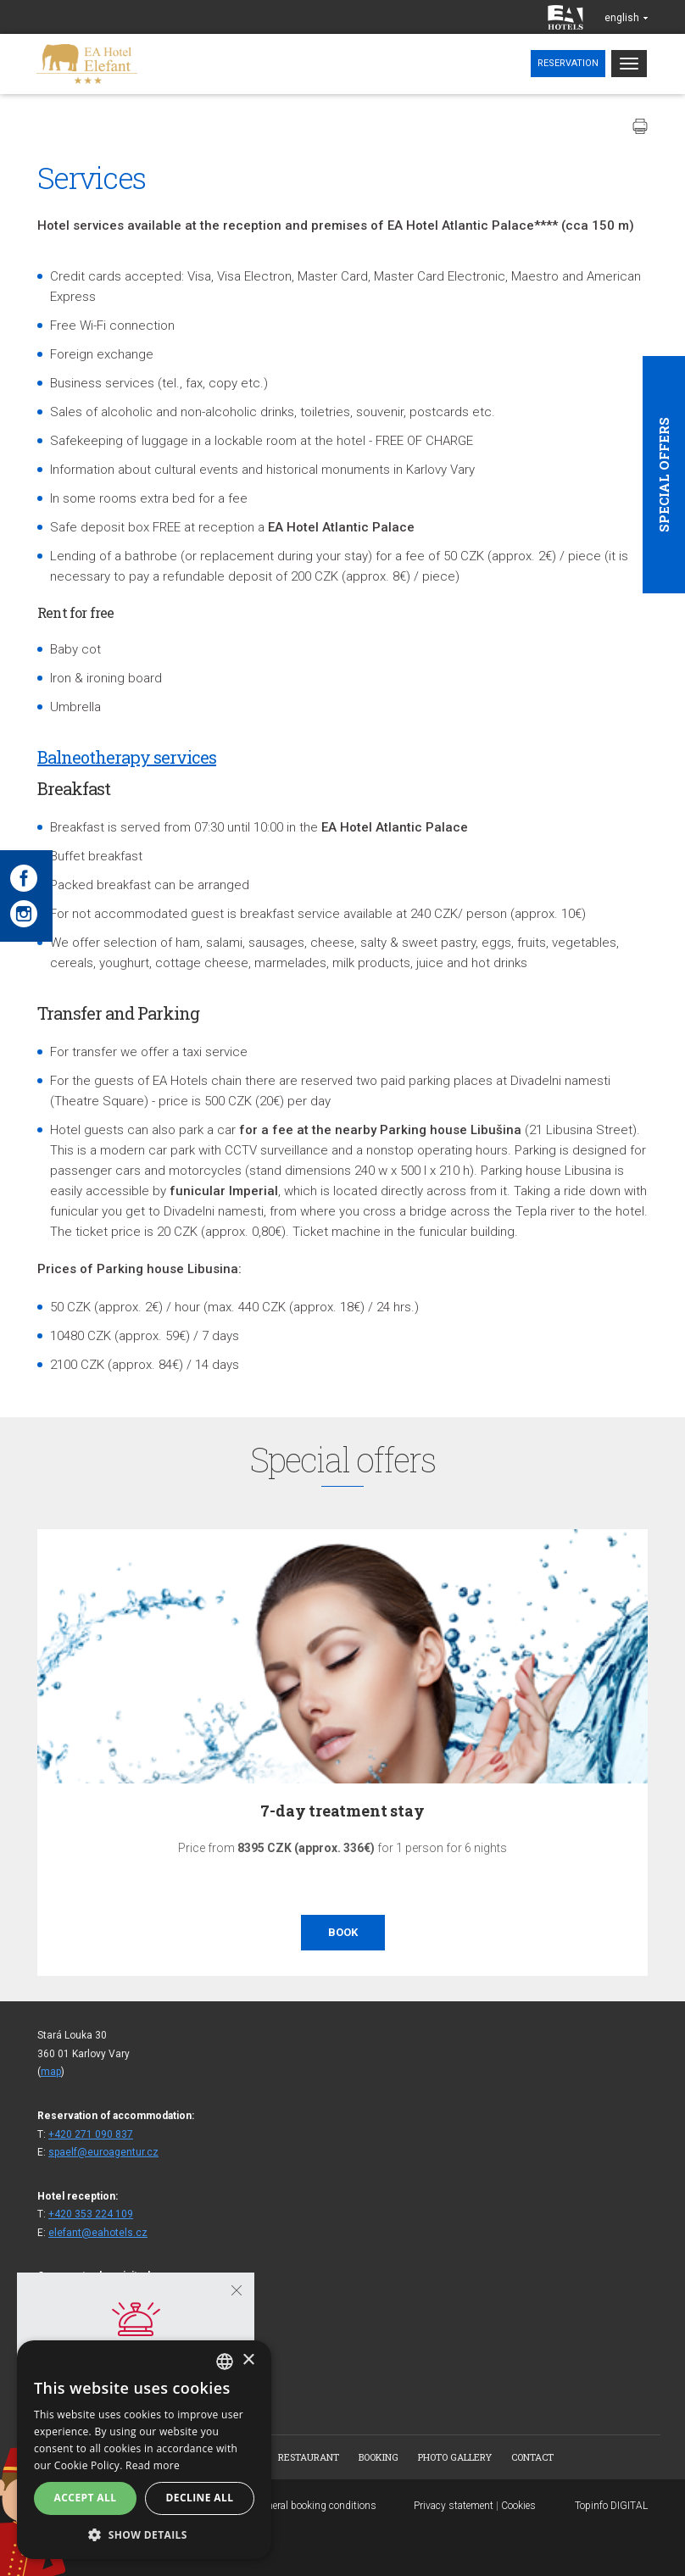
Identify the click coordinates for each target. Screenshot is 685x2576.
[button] (144, 2534)
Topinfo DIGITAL (611, 2506)
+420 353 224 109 (90, 2214)
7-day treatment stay (342, 1810)
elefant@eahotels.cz (98, 2233)
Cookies (518, 2506)
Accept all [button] (85, 2497)
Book (343, 1932)
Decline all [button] (200, 2497)
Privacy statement (453, 2506)
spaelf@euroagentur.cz (103, 2152)
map (51, 2072)
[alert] (144, 2449)
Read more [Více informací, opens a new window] (152, 2465)
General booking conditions (315, 2506)
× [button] (248, 2360)
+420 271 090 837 (90, 2134)
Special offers (663, 474)
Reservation (568, 63)
